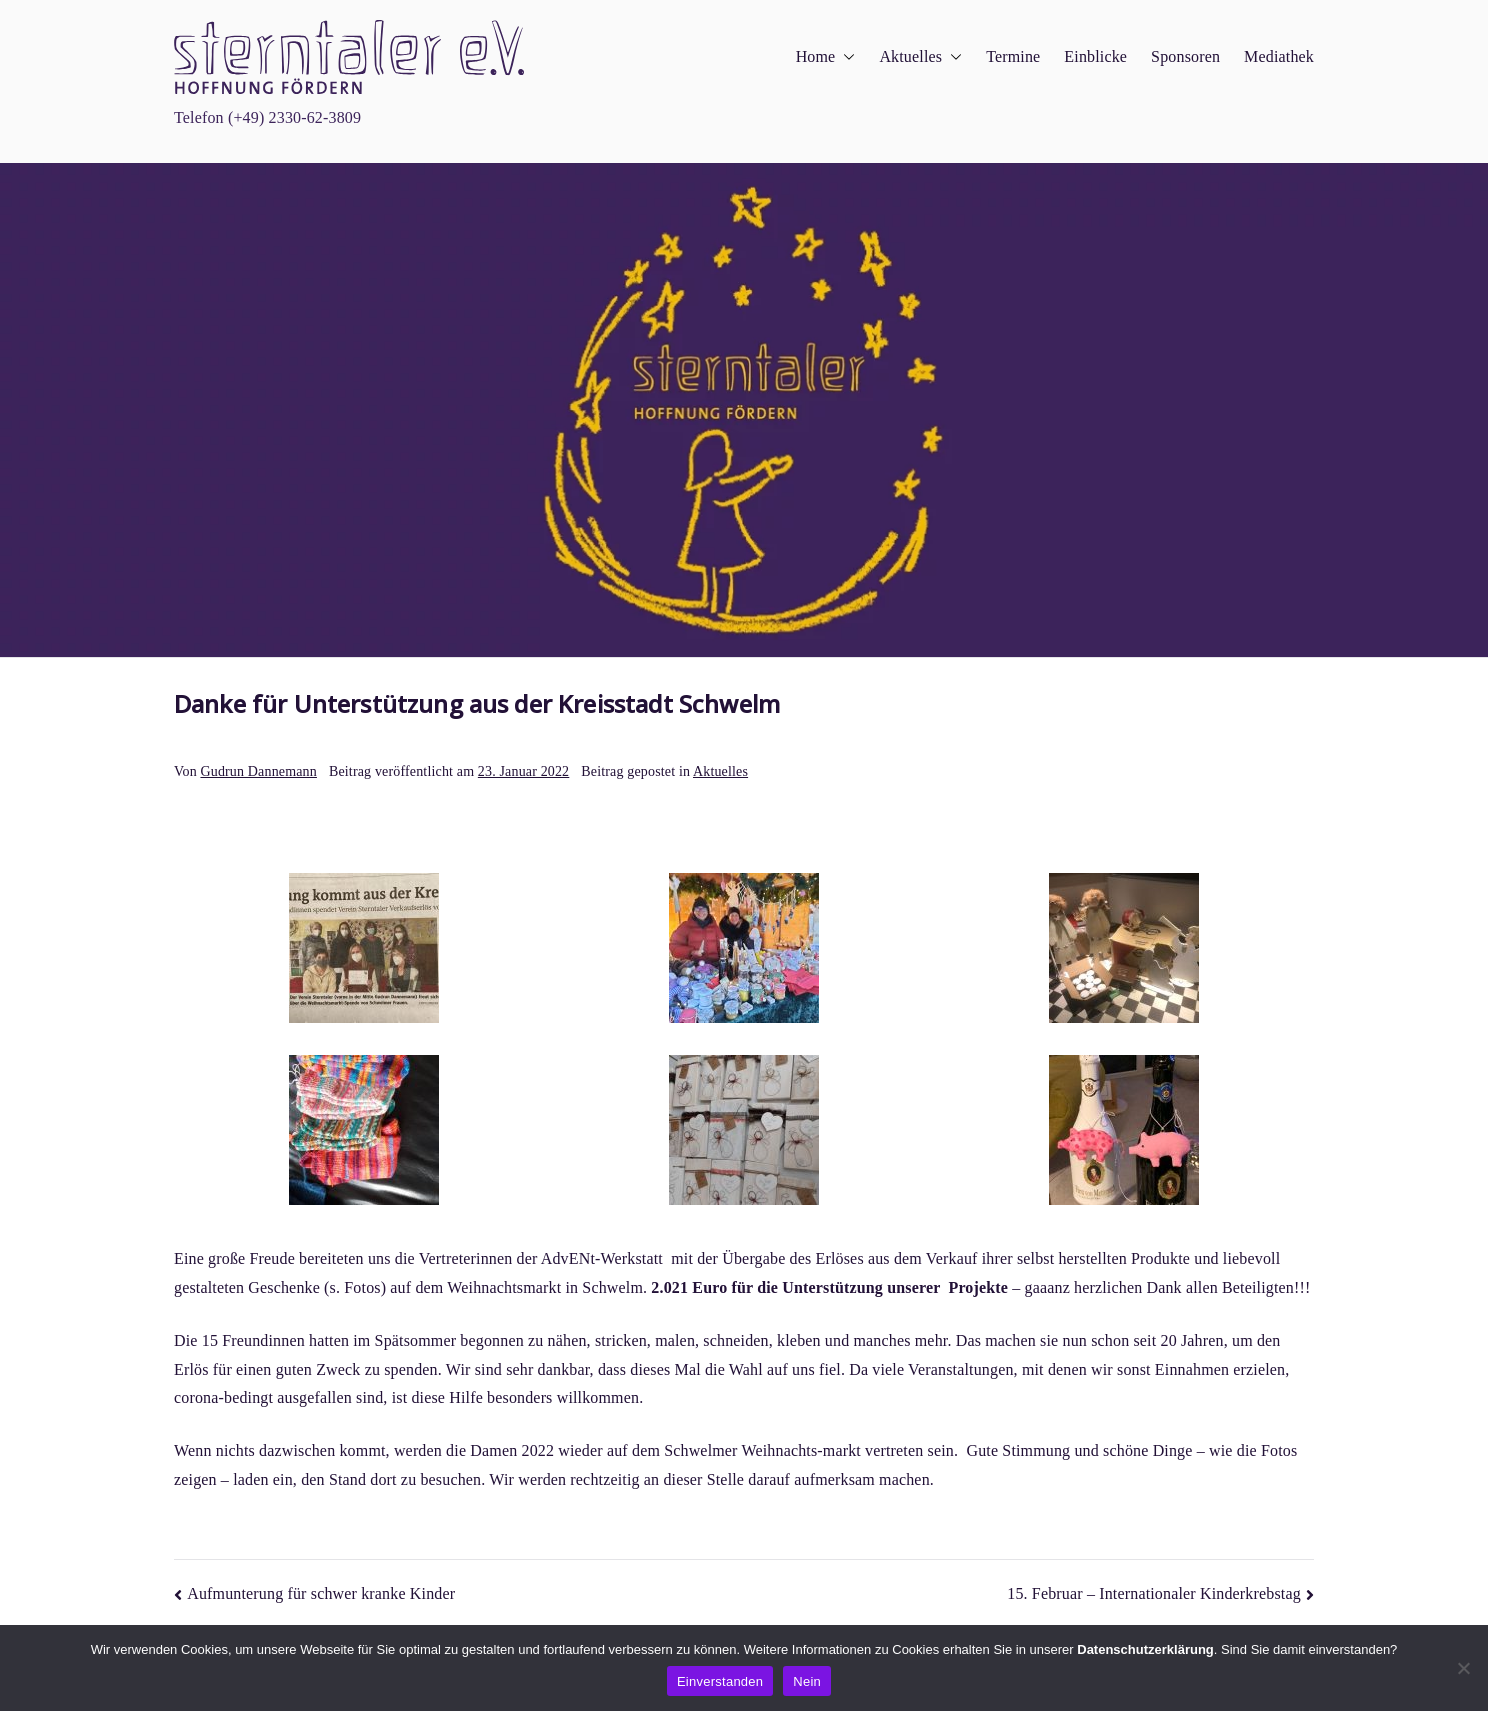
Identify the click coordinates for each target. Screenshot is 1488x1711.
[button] (845, 57)
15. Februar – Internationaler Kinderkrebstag (1154, 1593)
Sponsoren (1185, 56)
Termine (1013, 56)
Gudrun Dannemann (258, 771)
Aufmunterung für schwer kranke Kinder (321, 1593)
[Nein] (1463, 1668)
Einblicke (1095, 56)
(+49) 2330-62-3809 (294, 117)
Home (826, 57)
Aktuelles (920, 57)
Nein (807, 1681)
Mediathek (1279, 56)
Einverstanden (720, 1681)
